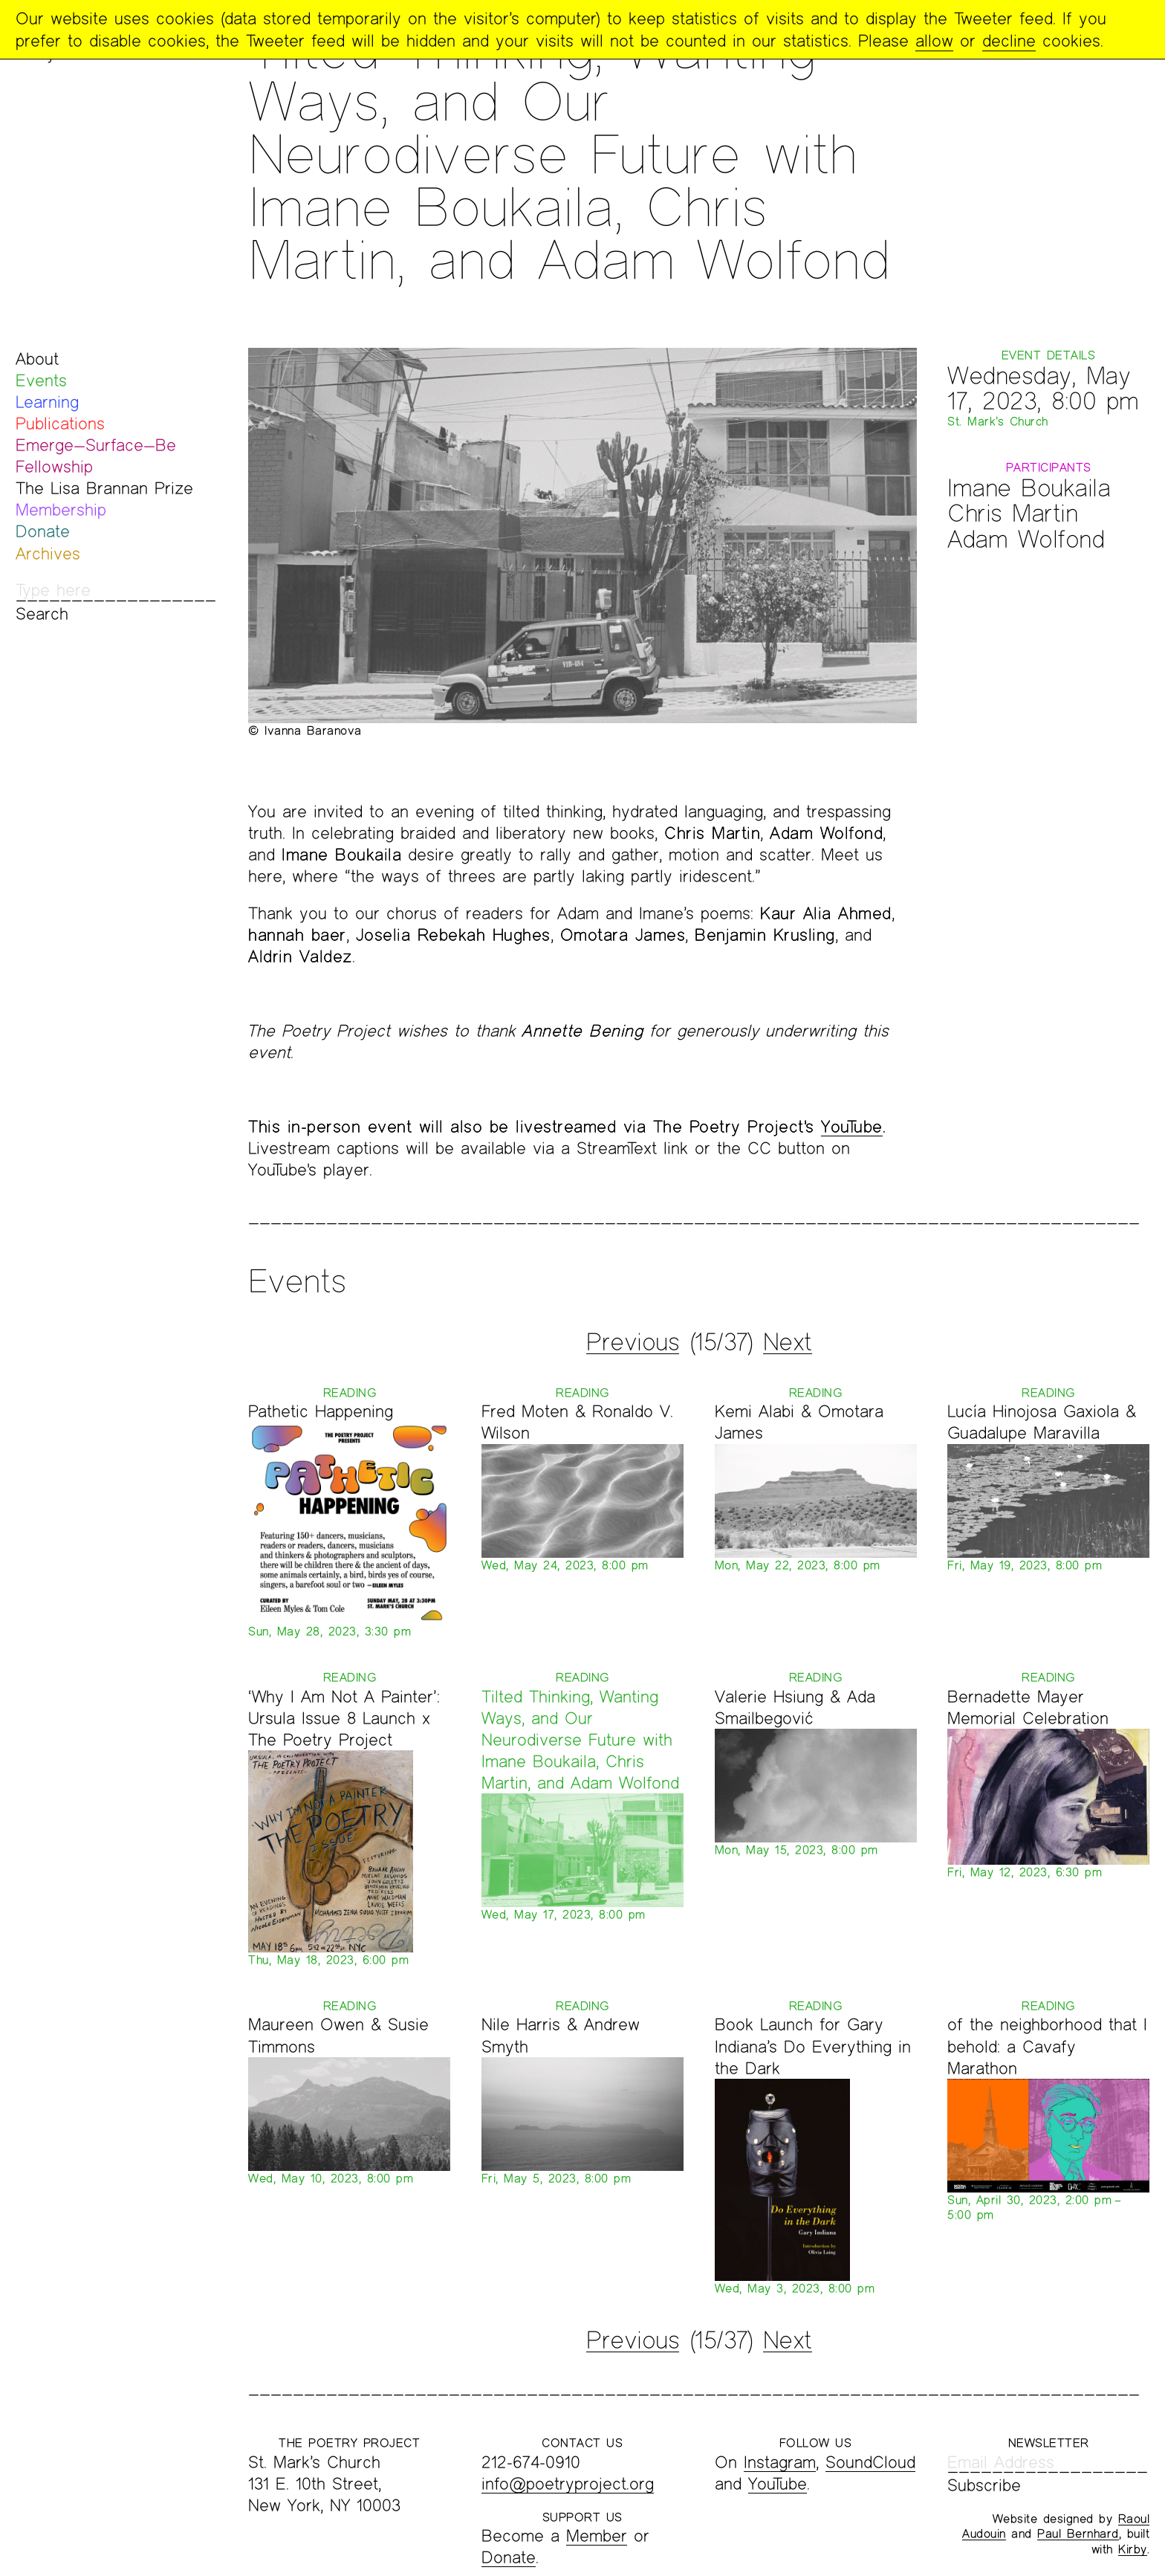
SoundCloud (870, 2462)
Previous (632, 1341)
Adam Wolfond (1025, 538)
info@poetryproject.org (567, 2483)
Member (596, 2535)
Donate (43, 531)
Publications (60, 423)
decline (1009, 40)
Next (787, 1341)
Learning (47, 402)
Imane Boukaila (1028, 487)
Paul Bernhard (1078, 2533)
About (37, 359)
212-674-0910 (530, 2462)
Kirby (1132, 2549)
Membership (61, 509)
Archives (48, 553)
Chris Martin (1012, 512)
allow (934, 40)
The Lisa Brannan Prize (104, 488)
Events (41, 380)
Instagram (780, 2462)
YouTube (852, 1126)
